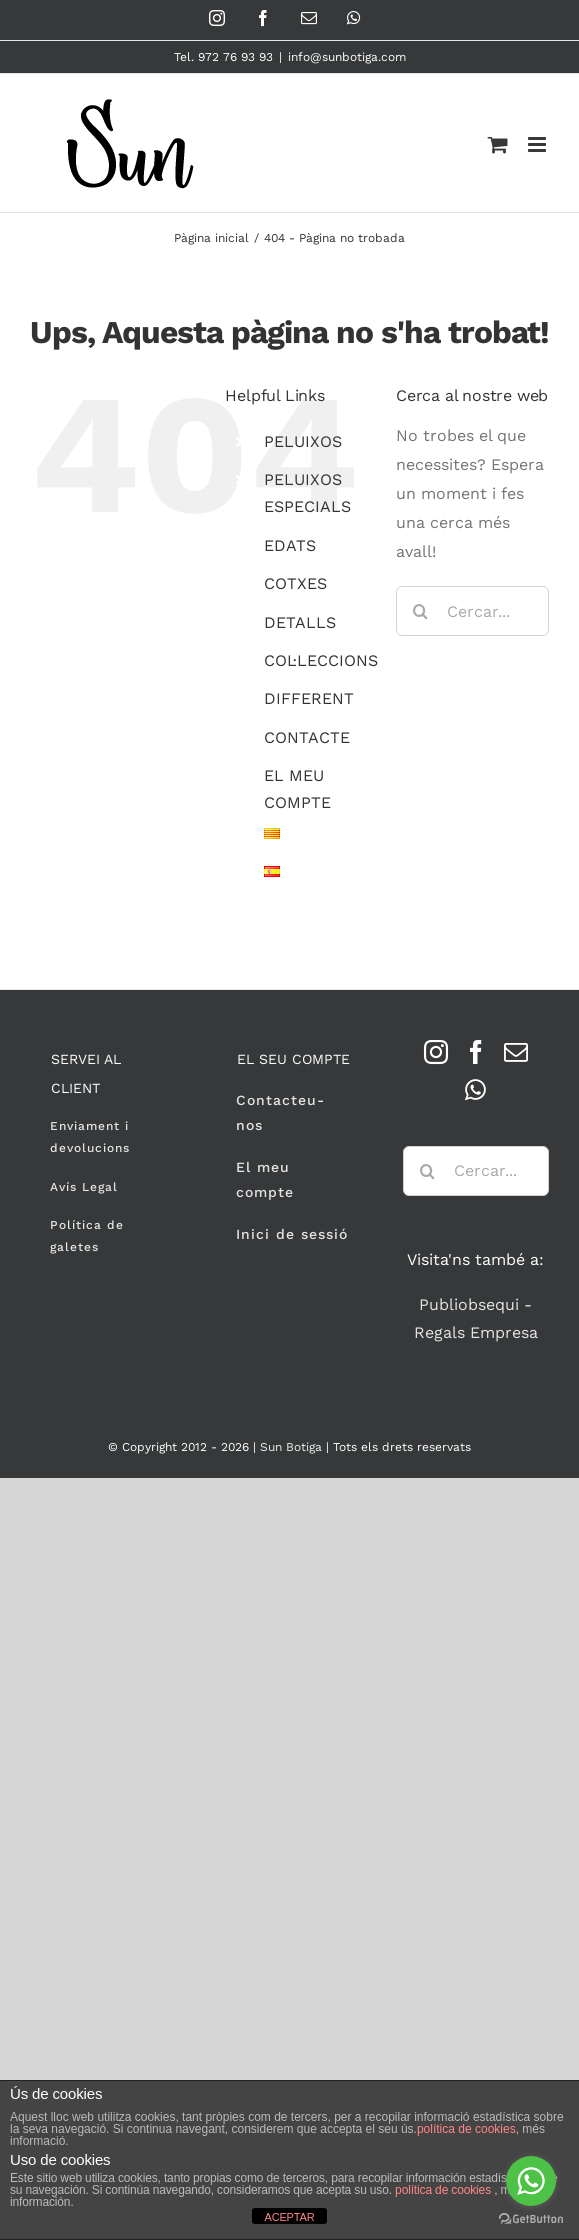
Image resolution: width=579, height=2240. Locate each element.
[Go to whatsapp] (531, 2181)
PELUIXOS (303, 441)
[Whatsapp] (475, 1090)
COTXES (295, 583)
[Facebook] (476, 1052)
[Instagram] (436, 1052)
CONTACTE (307, 737)
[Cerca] (421, 611)
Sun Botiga (291, 1447)
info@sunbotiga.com (347, 57)
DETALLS (300, 622)
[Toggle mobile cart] (498, 144)
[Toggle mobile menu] (538, 144)
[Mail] (516, 1052)
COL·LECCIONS (321, 660)
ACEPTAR (289, 2217)
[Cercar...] (472, 611)
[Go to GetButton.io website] (531, 2219)
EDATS (290, 545)
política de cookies (466, 2129)
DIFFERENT (309, 698)
